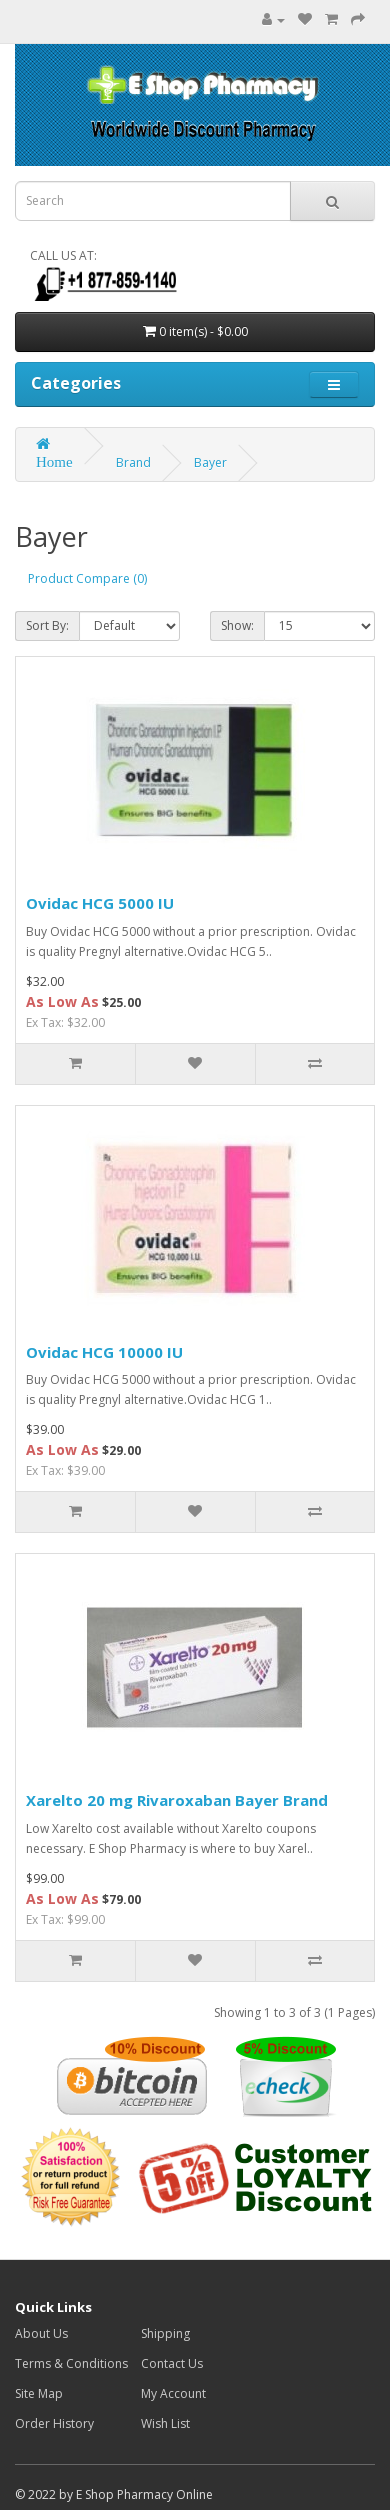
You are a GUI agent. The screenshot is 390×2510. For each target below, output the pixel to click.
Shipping (165, 2333)
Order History (54, 2423)
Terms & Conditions (71, 2363)
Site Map (39, 2393)
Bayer (210, 462)
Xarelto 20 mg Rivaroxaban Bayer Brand (177, 1800)
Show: (237, 625)
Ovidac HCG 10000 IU (104, 1352)
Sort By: (47, 625)
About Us (41, 2333)
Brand (133, 462)
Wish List (165, 2423)
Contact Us (172, 2363)
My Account (173, 2393)
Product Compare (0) (87, 578)
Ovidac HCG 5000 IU (100, 903)
